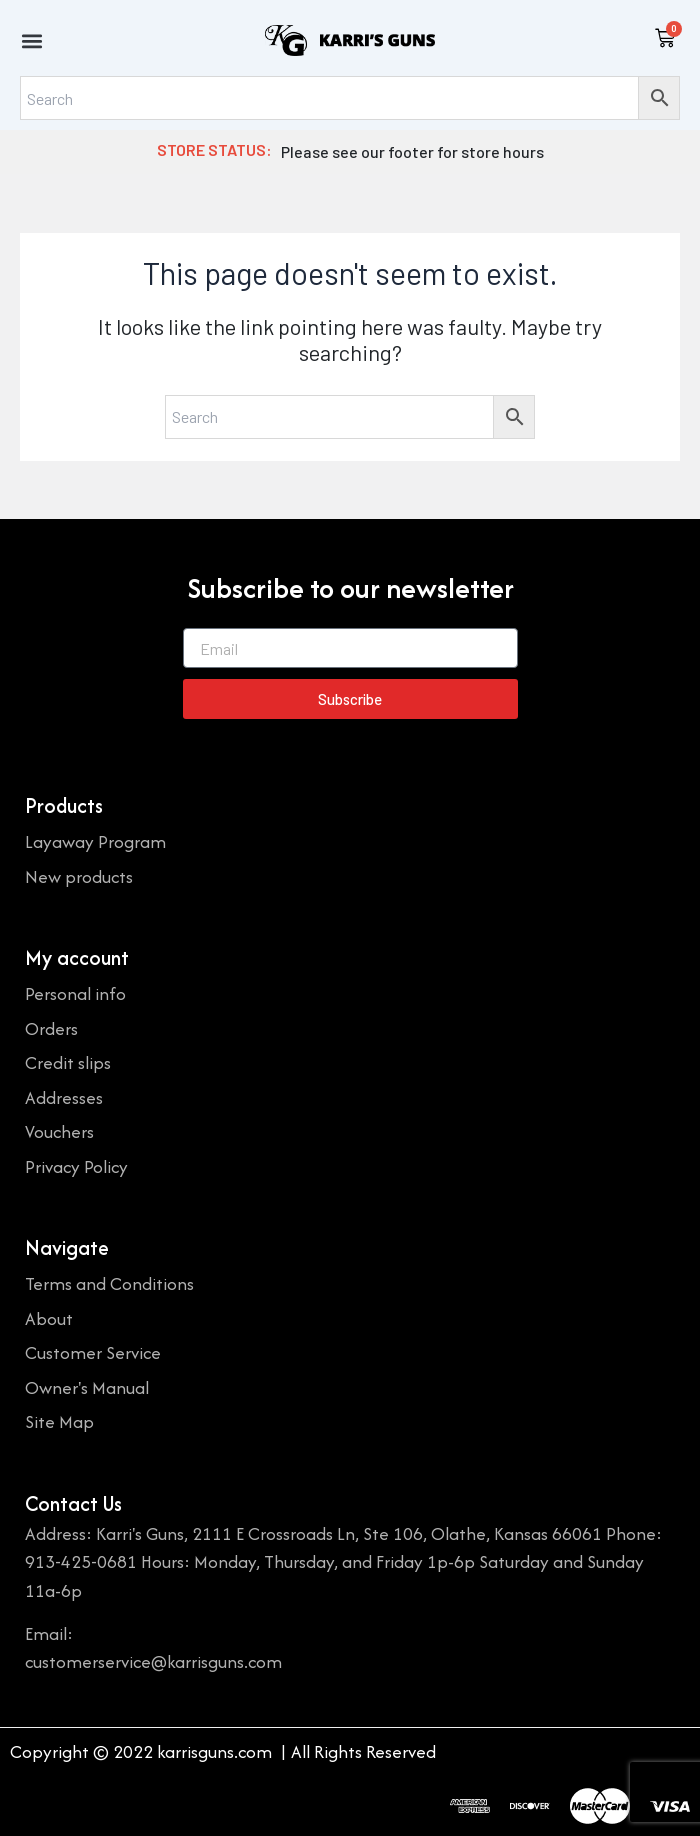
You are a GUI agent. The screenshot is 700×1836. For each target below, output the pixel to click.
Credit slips (68, 1062)
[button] (31, 40)
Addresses (64, 1097)
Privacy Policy (76, 1166)
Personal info (75, 993)
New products (79, 876)
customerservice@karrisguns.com (153, 1661)
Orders (51, 1028)
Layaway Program (95, 841)
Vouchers (59, 1131)
